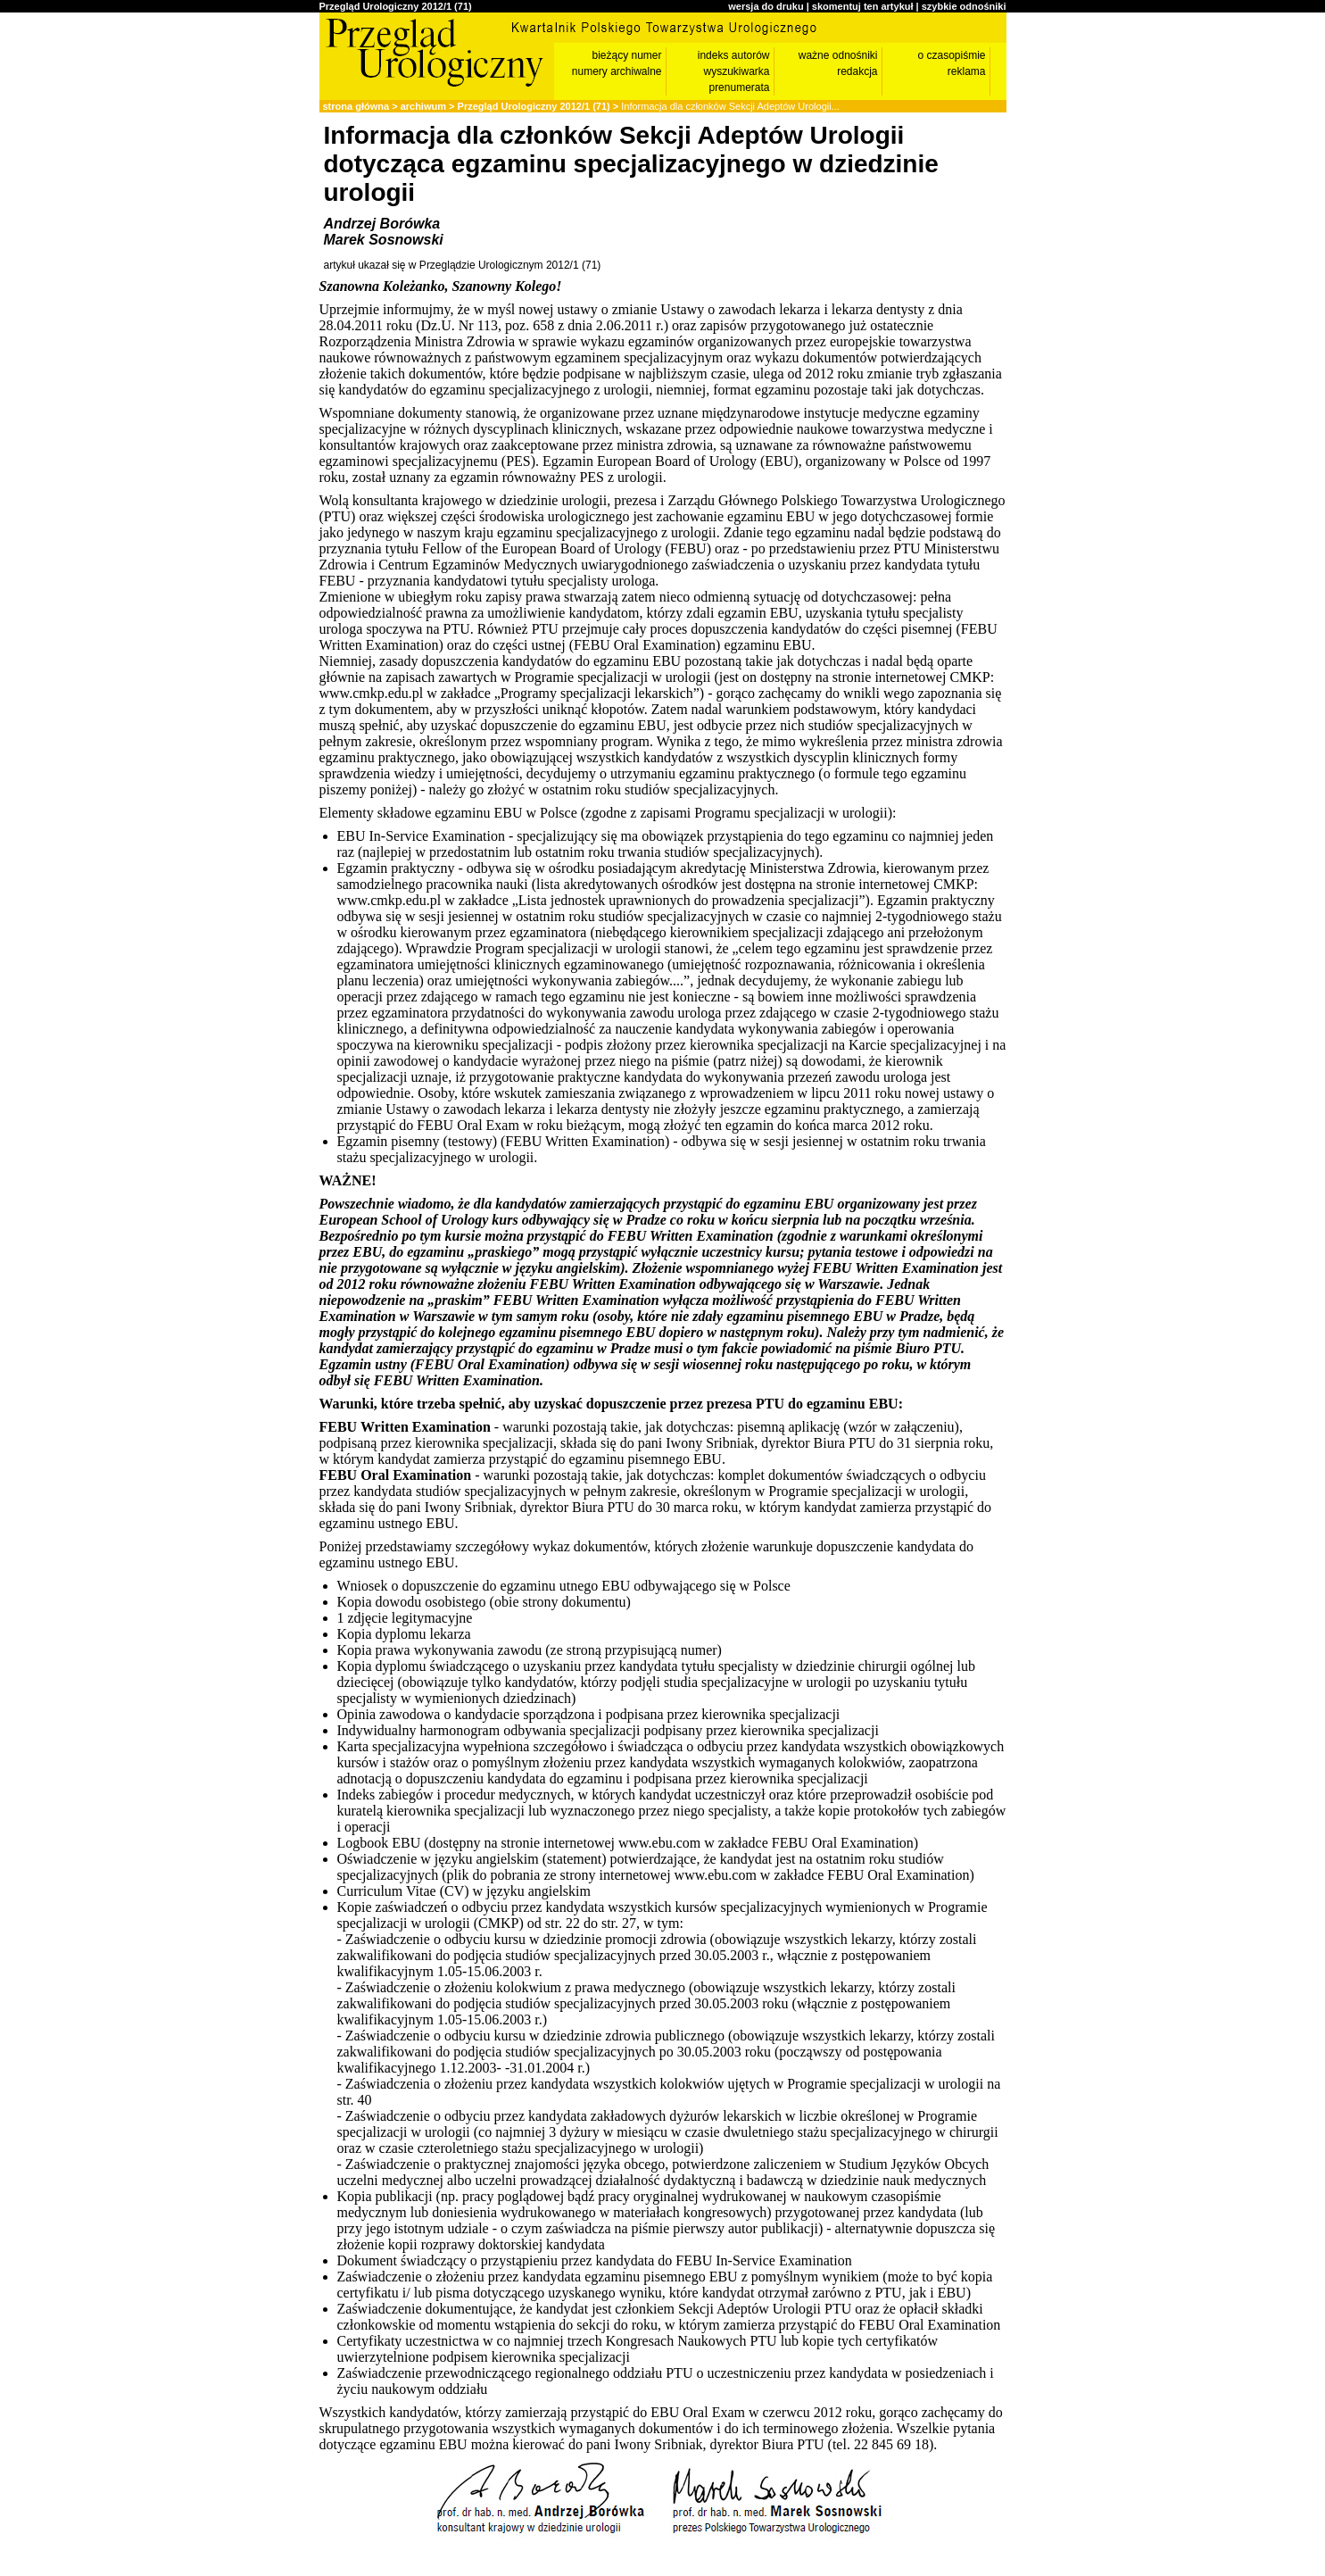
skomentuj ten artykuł (863, 6)
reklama (967, 71)
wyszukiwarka (736, 71)
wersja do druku (765, 6)
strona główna (356, 106)
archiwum (423, 106)
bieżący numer (626, 55)
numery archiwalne (617, 71)
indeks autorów (734, 55)
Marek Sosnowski (383, 239)
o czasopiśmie (951, 55)
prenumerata (738, 87)
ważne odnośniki (838, 55)
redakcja (857, 71)
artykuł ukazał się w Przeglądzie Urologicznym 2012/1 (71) (462, 265)
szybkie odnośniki (964, 6)
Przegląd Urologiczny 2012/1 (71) (395, 6)
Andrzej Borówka (382, 223)
